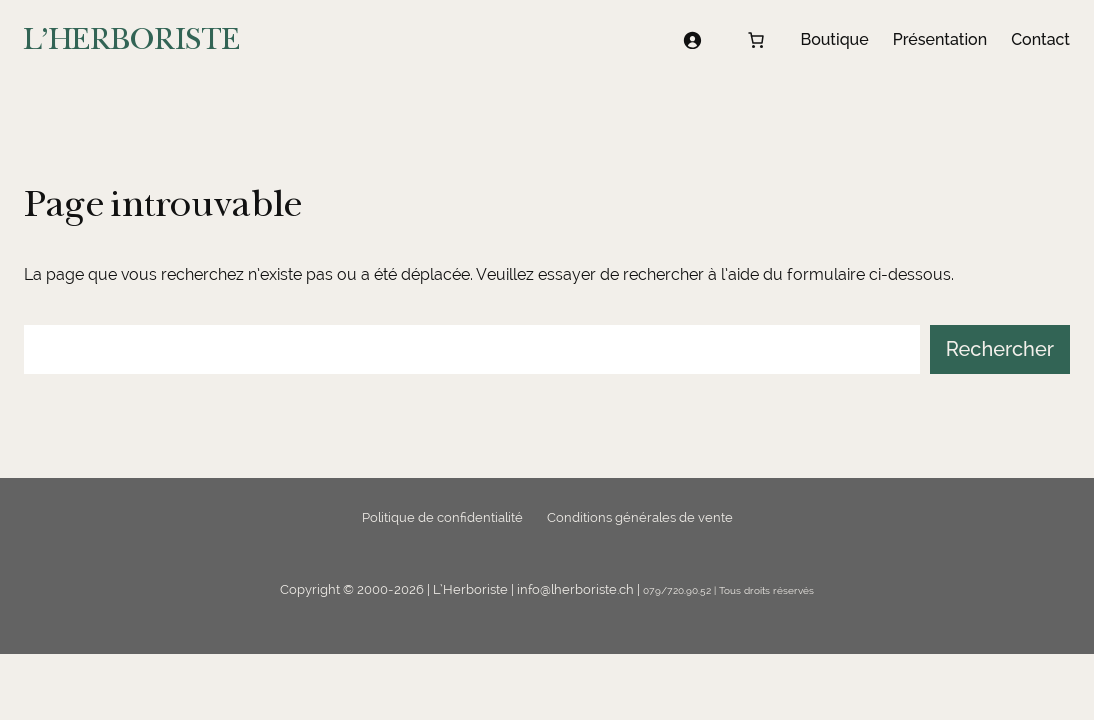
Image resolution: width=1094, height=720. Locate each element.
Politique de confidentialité (442, 517)
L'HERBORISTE (132, 39)
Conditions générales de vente (640, 517)
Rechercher (1000, 349)
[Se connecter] (692, 40)
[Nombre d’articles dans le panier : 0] (756, 40)
